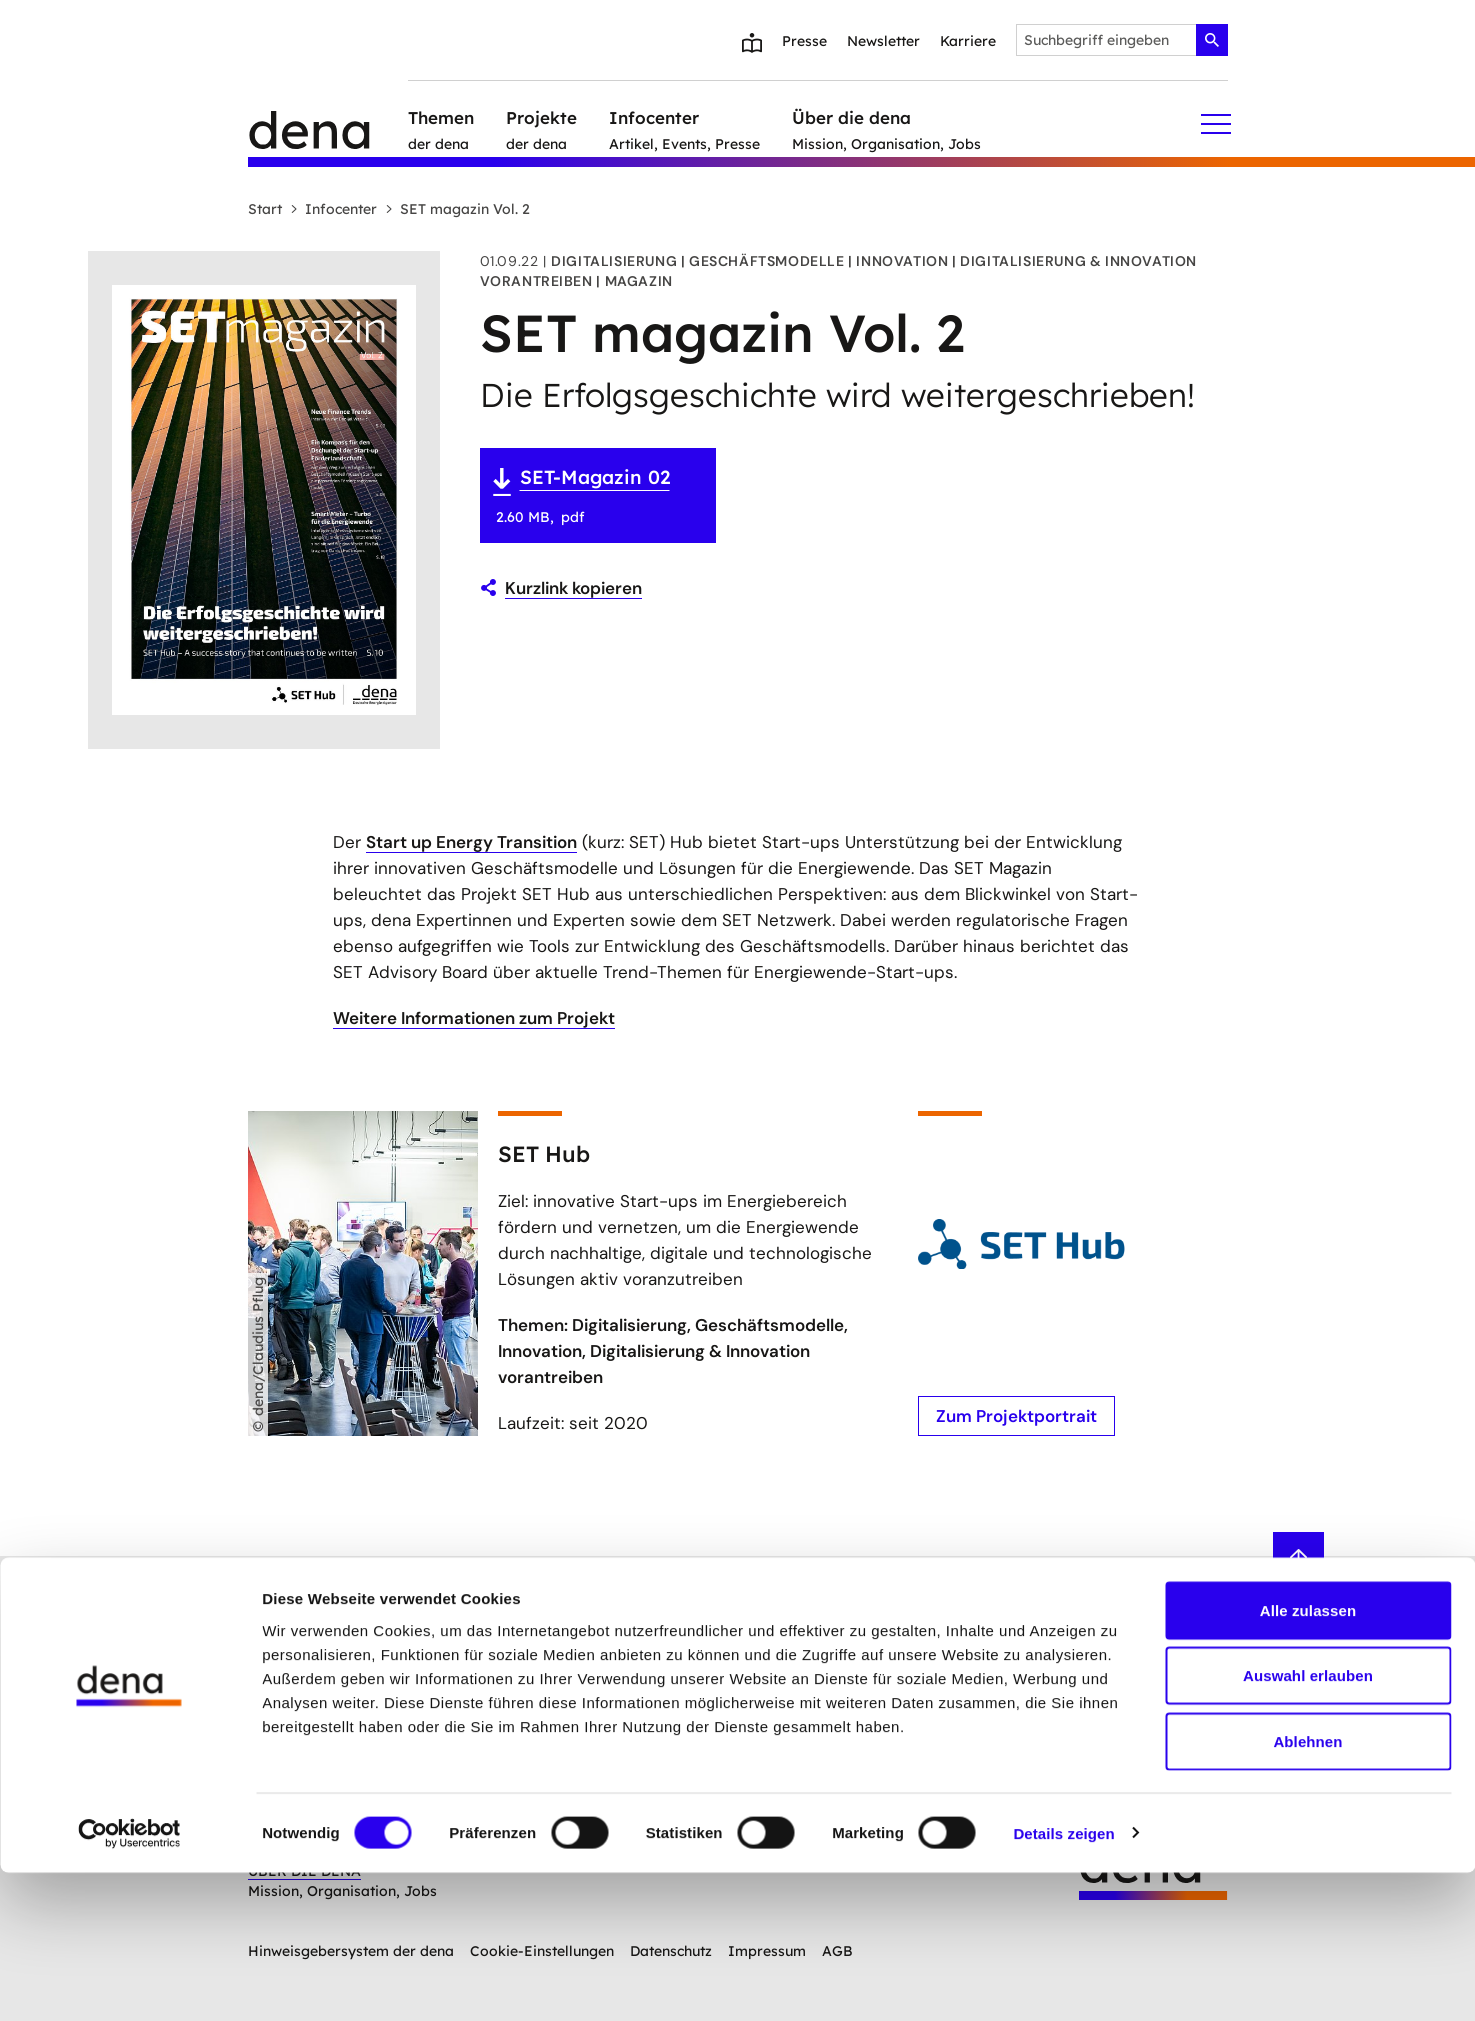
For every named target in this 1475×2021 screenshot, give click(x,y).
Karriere (968, 41)
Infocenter (333, 209)
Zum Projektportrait (1015, 1415)
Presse (804, 41)
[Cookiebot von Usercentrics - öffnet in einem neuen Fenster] (129, 1982)
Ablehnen (1307, 1889)
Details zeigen (1063, 1981)
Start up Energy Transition (471, 842)
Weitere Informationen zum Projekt (474, 1018)
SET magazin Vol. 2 (457, 209)
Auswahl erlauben (1308, 1824)
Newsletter (883, 41)
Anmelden (609, 1607)
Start (265, 209)
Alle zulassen (1308, 1758)
